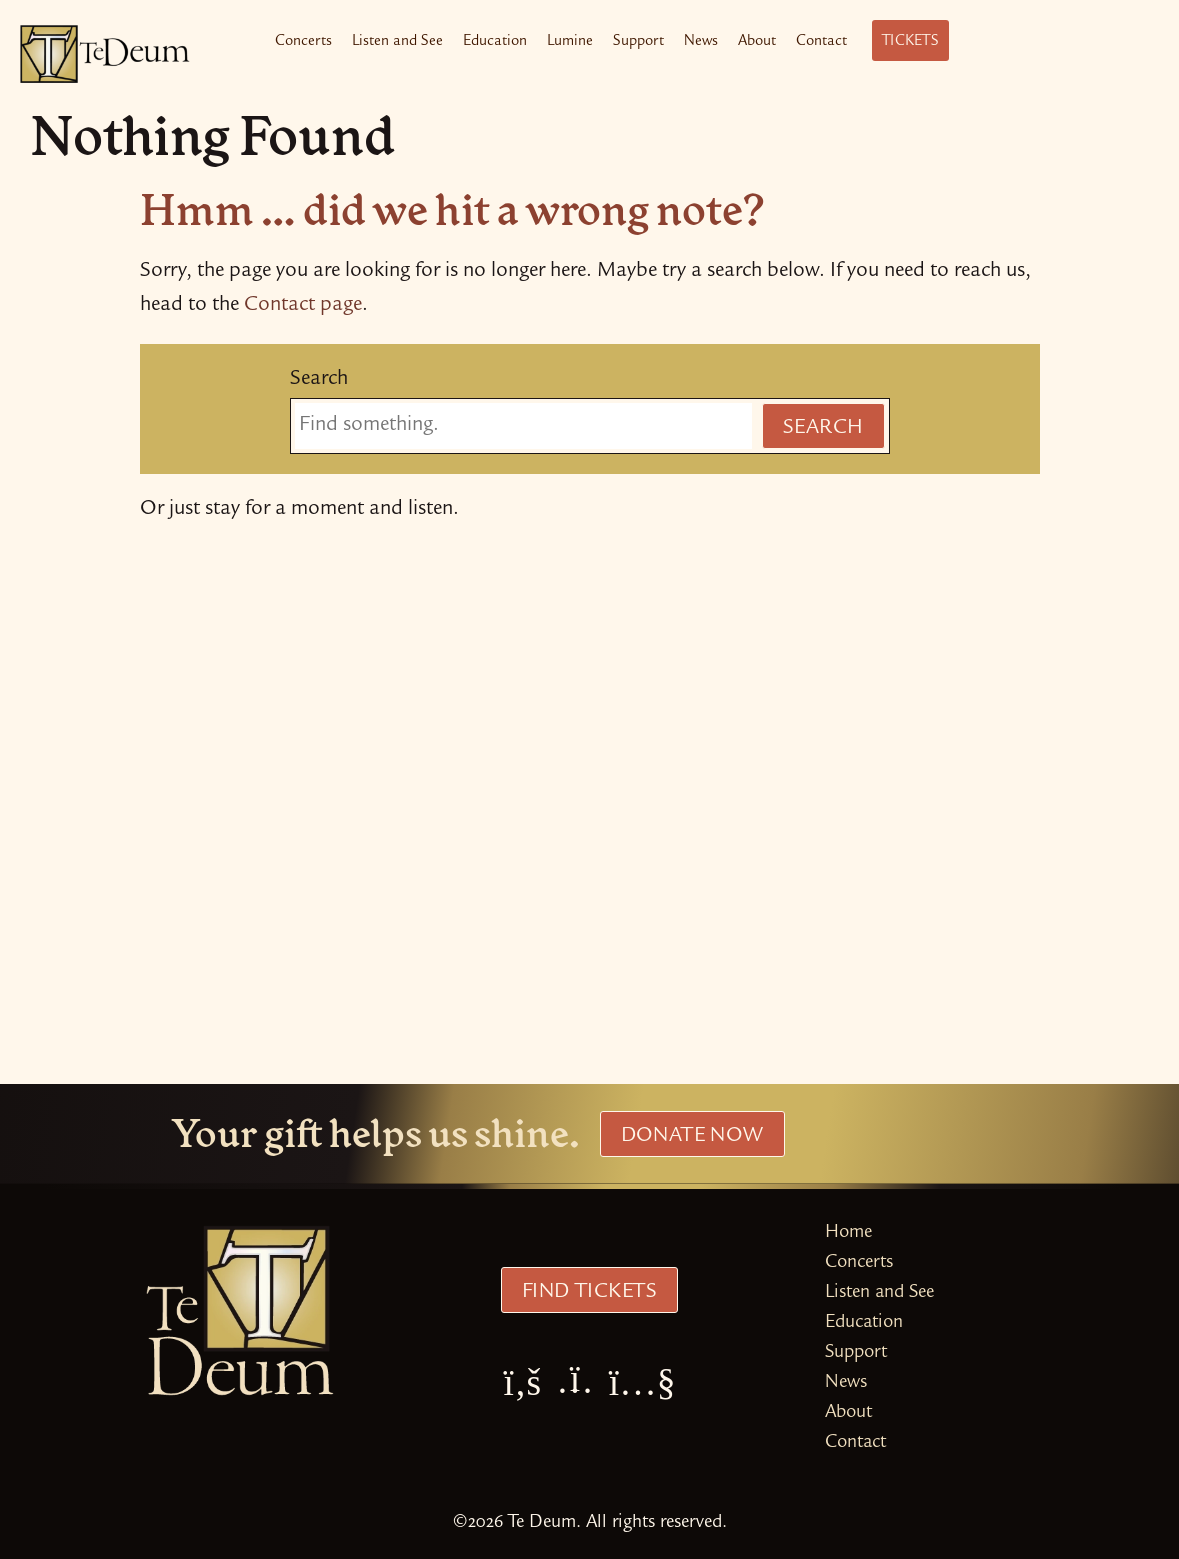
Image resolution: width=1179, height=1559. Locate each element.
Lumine (570, 42)
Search (319, 380)
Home (848, 1233)
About (757, 42)
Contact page (303, 306)
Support (638, 42)
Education (495, 42)
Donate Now (692, 1137)
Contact (821, 42)
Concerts (303, 42)
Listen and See (397, 42)
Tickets (910, 42)
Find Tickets (589, 1293)
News (701, 42)
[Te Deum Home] (105, 54)
